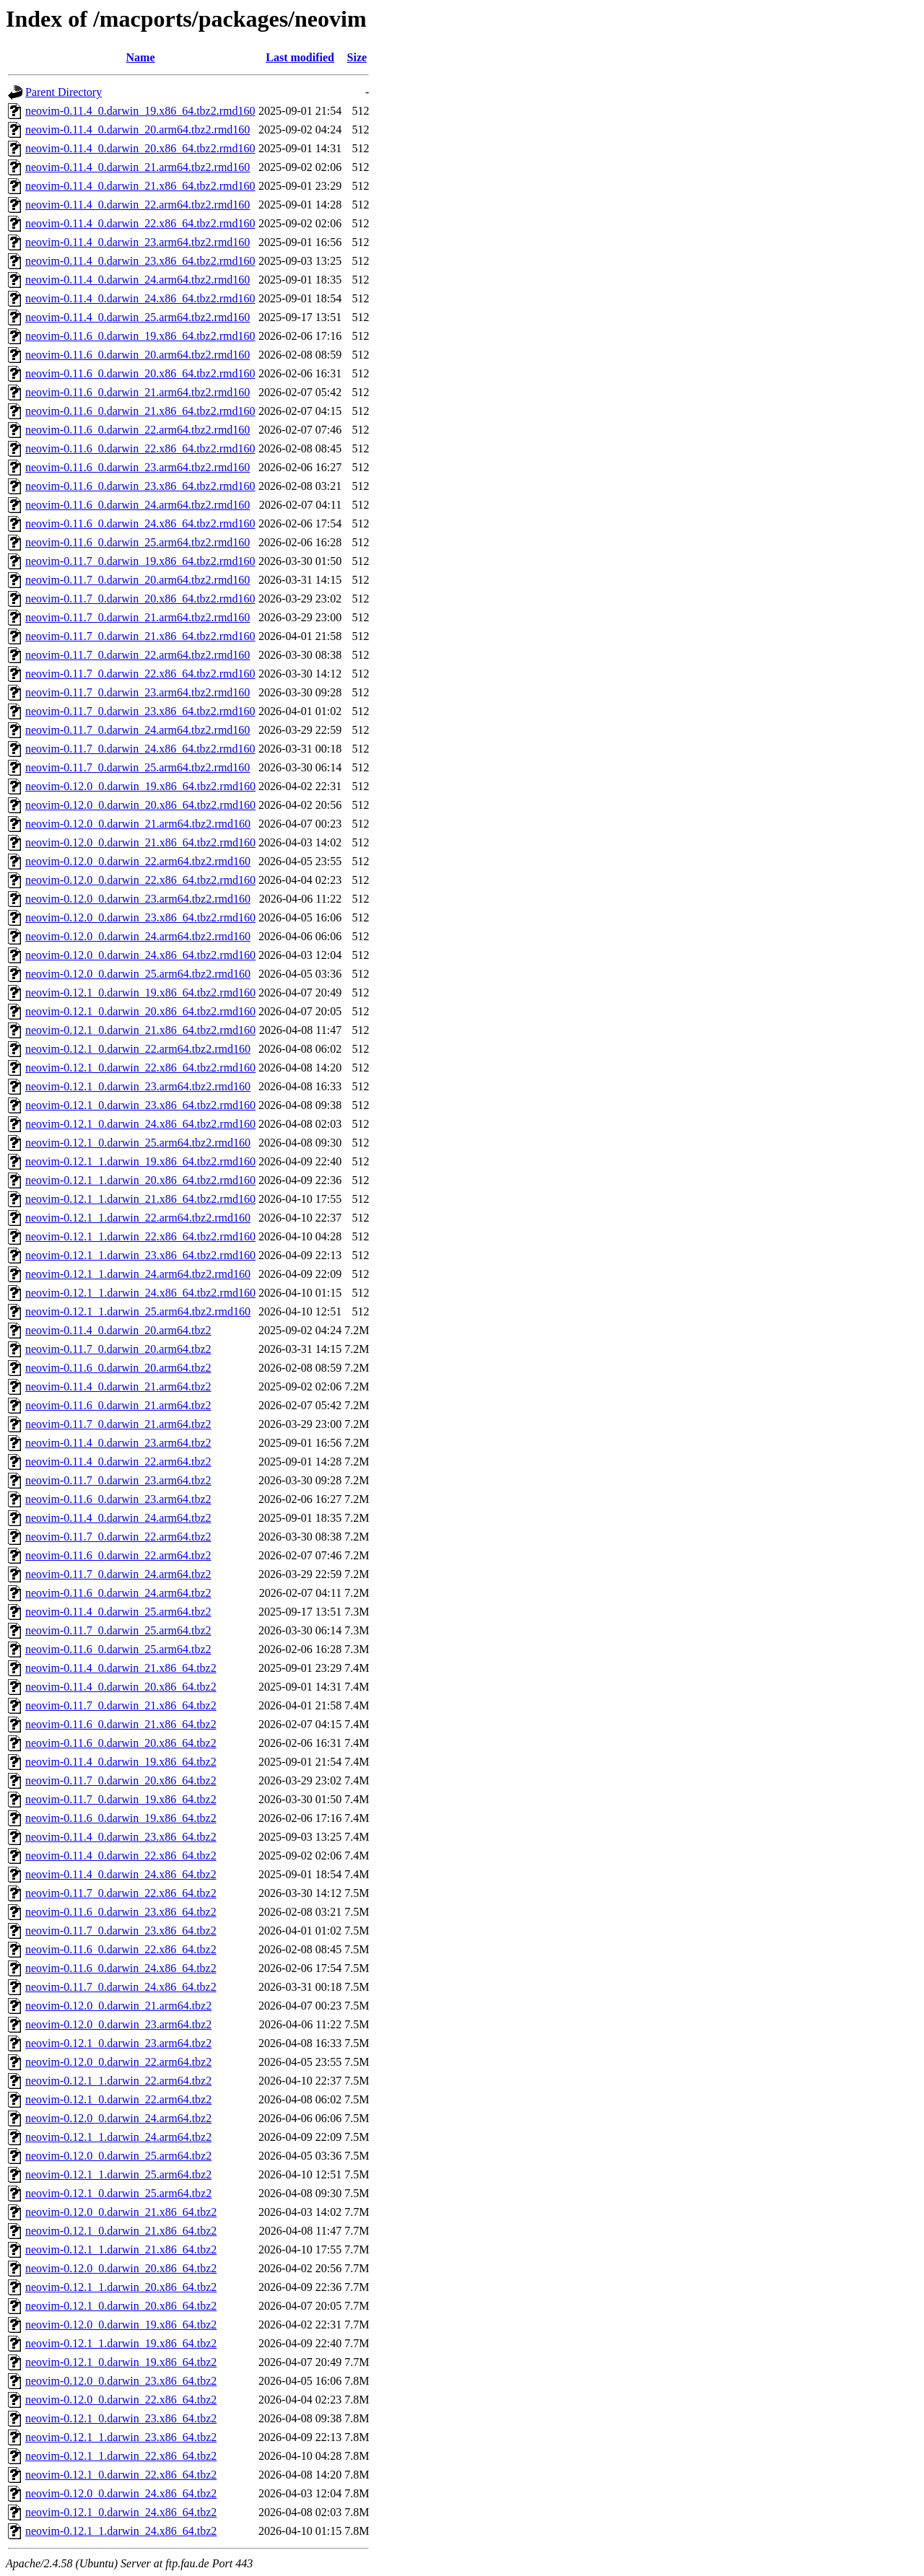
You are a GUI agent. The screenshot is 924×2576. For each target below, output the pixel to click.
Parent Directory (63, 92)
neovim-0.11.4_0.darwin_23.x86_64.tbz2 (121, 1837)
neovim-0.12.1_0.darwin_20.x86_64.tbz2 (121, 2306)
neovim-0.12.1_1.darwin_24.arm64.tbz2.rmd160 (137, 1274)
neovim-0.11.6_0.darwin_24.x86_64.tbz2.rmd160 (140, 523)
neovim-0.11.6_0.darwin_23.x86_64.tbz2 (121, 1912)
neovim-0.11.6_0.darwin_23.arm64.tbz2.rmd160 (137, 467)
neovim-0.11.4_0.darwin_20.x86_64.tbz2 (121, 1687)
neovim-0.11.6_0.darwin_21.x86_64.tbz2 (121, 1724)
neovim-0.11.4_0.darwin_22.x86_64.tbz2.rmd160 (140, 223)
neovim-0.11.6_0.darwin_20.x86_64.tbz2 (121, 1743)
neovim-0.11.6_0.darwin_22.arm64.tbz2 (118, 1555)
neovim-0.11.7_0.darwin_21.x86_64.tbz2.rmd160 (140, 636)
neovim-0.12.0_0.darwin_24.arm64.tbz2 (118, 2118)
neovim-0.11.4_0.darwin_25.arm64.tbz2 (118, 1611)
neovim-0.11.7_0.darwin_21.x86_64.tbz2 (121, 1705)
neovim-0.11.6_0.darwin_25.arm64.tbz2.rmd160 (137, 542)
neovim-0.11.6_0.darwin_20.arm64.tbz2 (118, 1368)
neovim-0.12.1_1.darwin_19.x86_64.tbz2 (121, 2343)
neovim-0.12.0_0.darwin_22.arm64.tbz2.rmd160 (137, 861)
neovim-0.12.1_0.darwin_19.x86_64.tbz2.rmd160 (140, 992)
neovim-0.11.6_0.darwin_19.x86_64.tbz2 (121, 1818)
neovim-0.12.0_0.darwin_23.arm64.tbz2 (118, 2024)
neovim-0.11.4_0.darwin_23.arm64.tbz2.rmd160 (137, 242)
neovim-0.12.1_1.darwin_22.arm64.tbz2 (118, 2081)
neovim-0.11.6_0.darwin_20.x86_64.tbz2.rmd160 (140, 373)
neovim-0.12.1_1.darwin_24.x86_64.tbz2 (121, 2531)
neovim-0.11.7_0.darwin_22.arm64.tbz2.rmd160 (137, 655)
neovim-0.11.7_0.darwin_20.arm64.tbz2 (118, 1349)
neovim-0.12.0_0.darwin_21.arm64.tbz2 (118, 2005)
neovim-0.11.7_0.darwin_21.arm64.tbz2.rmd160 (137, 617)
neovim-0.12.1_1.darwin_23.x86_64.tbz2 (121, 2437)
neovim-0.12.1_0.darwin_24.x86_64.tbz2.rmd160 (140, 1124)
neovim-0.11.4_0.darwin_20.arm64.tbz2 (118, 1330)
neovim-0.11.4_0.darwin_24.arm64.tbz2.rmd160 (137, 279)
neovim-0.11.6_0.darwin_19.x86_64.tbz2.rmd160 (140, 336)
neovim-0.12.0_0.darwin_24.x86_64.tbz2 (121, 2493)
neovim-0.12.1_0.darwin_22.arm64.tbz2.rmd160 (137, 1049)
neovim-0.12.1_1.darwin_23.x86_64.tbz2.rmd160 (140, 1255)
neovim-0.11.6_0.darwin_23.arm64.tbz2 (118, 1499)
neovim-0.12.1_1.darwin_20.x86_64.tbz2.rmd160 (140, 1180)
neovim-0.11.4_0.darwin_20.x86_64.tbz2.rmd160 (140, 148)
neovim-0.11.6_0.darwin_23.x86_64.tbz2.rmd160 (140, 486)
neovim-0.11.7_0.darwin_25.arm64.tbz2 (118, 1630)
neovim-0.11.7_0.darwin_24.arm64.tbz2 (118, 1574)
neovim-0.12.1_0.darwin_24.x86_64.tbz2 (121, 2512)
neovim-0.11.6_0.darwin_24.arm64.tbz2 (118, 1593)
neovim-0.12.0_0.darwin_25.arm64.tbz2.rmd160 (137, 974)
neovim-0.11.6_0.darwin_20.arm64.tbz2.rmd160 (137, 355)
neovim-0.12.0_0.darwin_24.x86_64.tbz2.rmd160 (140, 955)
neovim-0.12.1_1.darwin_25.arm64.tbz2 (118, 2174)
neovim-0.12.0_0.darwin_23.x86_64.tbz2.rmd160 (140, 917)
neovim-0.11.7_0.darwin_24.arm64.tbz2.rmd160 (137, 730)
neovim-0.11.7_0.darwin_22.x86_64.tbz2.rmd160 (140, 673)
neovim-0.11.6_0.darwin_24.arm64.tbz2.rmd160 (137, 505)
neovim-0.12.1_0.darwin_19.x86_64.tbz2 (121, 2362)
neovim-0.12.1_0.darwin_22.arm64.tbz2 (118, 2099)
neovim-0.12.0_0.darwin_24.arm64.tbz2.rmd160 (137, 936)
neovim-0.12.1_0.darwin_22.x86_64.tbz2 (121, 2474)
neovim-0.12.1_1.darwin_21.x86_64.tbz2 (121, 2249)
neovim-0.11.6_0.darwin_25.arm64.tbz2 (118, 1649)
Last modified (300, 57)
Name (140, 57)
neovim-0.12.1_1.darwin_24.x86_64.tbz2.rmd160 (140, 1293)
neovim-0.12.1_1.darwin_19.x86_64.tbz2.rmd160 (140, 1161)
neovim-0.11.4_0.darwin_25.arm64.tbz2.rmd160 (137, 317)
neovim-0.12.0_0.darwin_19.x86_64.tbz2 (121, 2324)
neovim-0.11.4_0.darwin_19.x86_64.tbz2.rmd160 (140, 111)
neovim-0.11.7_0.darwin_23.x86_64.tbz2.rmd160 (140, 711)
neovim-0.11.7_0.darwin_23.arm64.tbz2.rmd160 (137, 692)
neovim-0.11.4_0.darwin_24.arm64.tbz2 (118, 1518)
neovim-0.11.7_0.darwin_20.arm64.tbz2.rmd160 (137, 580)
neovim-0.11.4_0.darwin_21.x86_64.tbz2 (121, 1668)
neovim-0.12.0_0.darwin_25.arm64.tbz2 (118, 2156)
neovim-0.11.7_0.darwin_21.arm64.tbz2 (118, 1424)
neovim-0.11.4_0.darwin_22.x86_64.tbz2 (121, 1855)
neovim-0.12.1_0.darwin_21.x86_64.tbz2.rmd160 (140, 1030)
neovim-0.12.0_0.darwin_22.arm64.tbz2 (118, 2062)
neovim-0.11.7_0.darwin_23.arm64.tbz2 (118, 1480)
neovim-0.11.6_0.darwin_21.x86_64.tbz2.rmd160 (140, 411)
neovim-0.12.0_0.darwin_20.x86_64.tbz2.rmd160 (140, 805)
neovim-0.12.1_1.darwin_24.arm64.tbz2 (118, 2137)
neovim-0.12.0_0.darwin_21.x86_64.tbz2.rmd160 (140, 842)
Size (357, 57)
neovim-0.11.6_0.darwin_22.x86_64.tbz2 (121, 1949)
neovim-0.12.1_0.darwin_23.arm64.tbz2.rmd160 (137, 1086)
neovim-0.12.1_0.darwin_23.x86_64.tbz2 (121, 2418)
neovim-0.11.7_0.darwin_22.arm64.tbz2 (118, 1536)
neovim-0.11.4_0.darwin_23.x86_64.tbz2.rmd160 (140, 261)
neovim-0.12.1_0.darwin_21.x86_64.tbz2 (121, 2231)
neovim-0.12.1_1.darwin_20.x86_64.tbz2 (121, 2287)
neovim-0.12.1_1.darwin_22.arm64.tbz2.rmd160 (137, 1218)
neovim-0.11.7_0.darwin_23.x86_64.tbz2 (121, 1930)
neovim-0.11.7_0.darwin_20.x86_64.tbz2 (121, 1780)
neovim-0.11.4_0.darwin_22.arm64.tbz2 (118, 1461)
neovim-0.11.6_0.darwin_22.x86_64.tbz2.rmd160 (140, 448)
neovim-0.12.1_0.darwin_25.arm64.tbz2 (118, 2193)
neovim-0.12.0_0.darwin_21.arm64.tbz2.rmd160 (137, 824)
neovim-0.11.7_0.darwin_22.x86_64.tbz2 (121, 1893)
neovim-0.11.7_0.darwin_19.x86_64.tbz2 (121, 1799)
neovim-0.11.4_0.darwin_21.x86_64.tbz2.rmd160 (140, 186)
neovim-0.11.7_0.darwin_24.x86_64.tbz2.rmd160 (140, 748)
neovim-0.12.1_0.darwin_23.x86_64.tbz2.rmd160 (140, 1105)
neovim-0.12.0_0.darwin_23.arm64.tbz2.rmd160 (137, 899)
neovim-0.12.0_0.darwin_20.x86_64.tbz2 (121, 2268)
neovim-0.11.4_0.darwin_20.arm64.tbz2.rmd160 (137, 129)
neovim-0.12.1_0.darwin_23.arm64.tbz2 (118, 2043)
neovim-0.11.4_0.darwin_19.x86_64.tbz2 (121, 1762)
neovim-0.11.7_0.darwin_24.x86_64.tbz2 (121, 1987)
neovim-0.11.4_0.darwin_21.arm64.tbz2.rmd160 (137, 167)
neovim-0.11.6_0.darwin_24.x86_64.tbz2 (121, 1968)
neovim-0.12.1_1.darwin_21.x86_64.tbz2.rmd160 (140, 1199)
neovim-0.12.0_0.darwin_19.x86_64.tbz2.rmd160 (140, 786)
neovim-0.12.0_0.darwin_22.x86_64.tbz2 (121, 2399)
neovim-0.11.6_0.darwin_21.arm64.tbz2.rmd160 (137, 392)
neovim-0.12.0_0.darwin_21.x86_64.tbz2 (121, 2212)
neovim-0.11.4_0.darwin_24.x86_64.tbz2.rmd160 (140, 298)
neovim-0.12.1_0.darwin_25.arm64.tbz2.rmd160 (137, 1142)
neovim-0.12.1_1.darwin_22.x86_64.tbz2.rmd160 (140, 1236)
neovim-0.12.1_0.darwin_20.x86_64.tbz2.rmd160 (140, 1011)
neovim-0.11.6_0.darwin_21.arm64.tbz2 (118, 1405)
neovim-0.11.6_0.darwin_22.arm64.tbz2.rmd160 (137, 430)
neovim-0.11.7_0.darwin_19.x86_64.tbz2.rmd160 (140, 561)
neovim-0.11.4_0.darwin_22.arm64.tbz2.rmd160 (137, 204)
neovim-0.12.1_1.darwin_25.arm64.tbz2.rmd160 (137, 1311)
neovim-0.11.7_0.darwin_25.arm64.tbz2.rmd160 (137, 767)
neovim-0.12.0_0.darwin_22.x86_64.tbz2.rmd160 (140, 880)
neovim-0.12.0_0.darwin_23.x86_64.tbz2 (121, 2381)
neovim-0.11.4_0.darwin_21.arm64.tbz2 (118, 1386)
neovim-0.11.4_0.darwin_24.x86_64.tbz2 (121, 1874)
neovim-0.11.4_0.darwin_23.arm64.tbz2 (118, 1443)
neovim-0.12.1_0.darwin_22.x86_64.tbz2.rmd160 (140, 1067)
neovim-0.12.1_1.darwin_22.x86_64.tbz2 (121, 2456)
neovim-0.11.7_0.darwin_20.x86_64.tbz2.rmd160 (140, 598)
